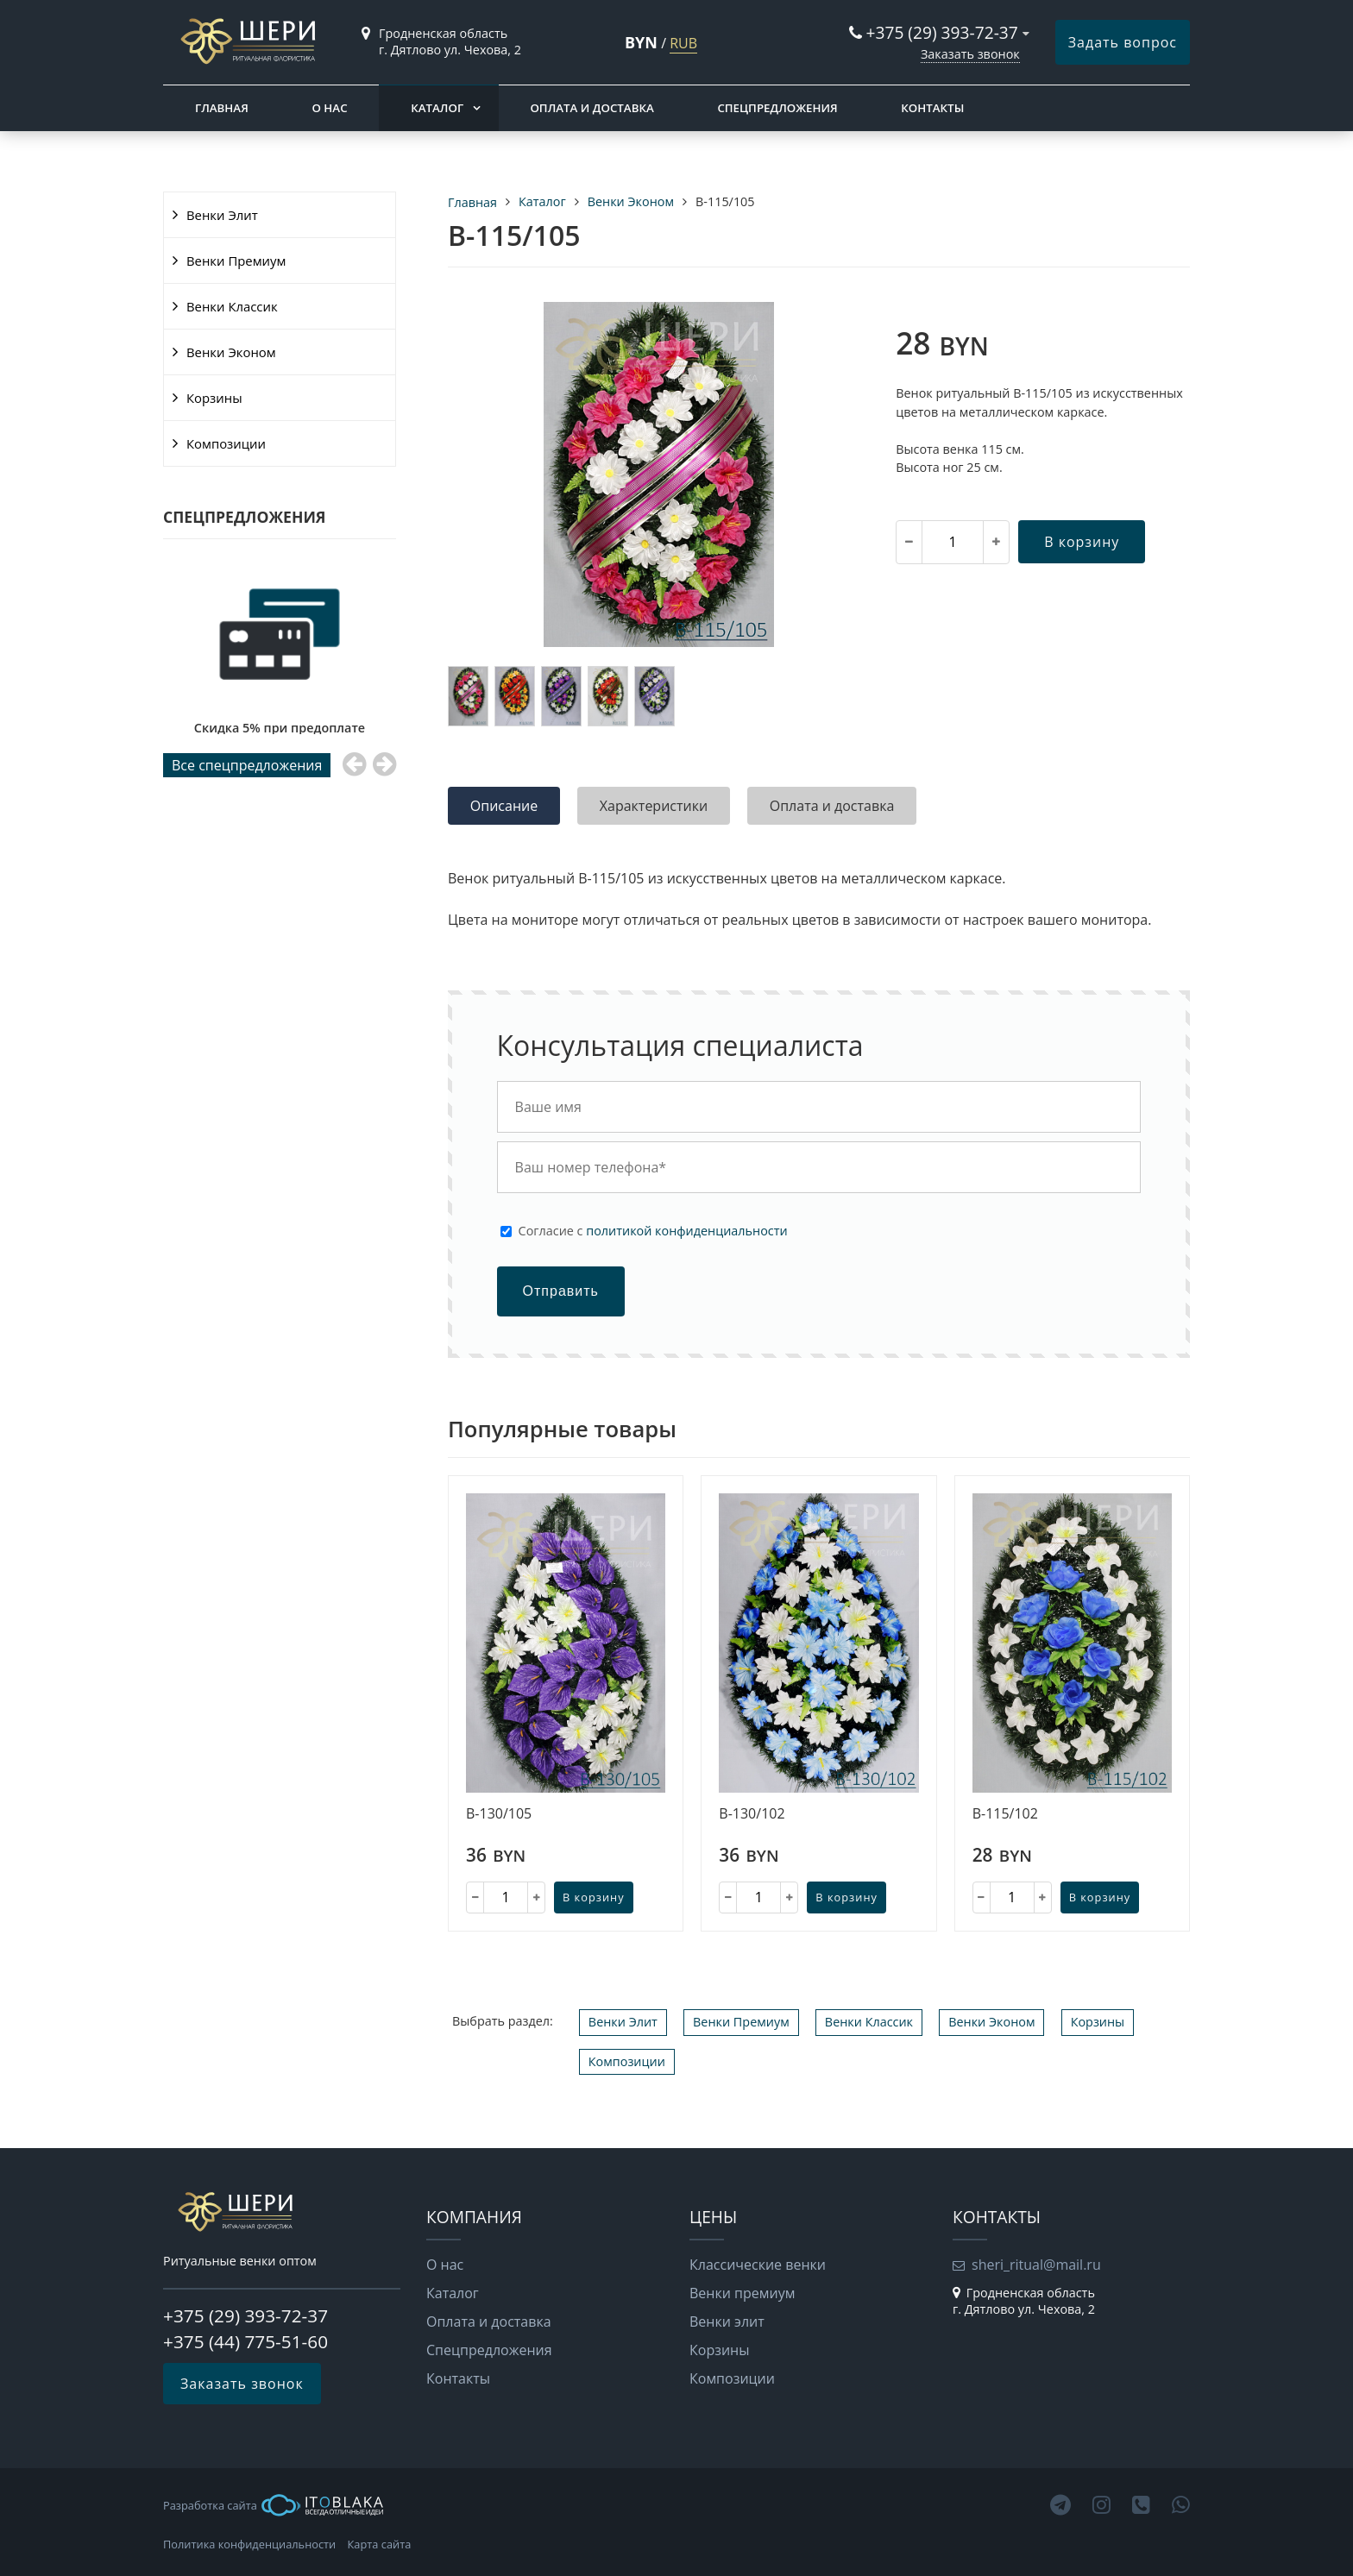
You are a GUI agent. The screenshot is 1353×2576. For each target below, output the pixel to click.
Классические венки (757, 2264)
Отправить (561, 1291)
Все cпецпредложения (247, 765)
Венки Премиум (236, 260)
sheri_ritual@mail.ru (1036, 2264)
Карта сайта (380, 2544)
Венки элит (727, 2321)
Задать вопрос (1122, 42)
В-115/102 (1005, 1814)
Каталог (437, 108)
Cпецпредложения (777, 108)
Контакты (932, 108)
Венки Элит (222, 214)
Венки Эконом (231, 352)
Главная (222, 108)
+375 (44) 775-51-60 (245, 2341)
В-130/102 (751, 1814)
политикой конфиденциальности (686, 1230)
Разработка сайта (273, 2505)
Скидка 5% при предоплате (279, 727)
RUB (683, 43)
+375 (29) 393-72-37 (942, 32)
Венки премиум (742, 2293)
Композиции (226, 443)
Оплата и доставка (591, 108)
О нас (329, 108)
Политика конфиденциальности (249, 2544)
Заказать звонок (970, 54)
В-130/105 (499, 1814)
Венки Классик (232, 306)
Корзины (214, 397)
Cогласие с (653, 1231)
